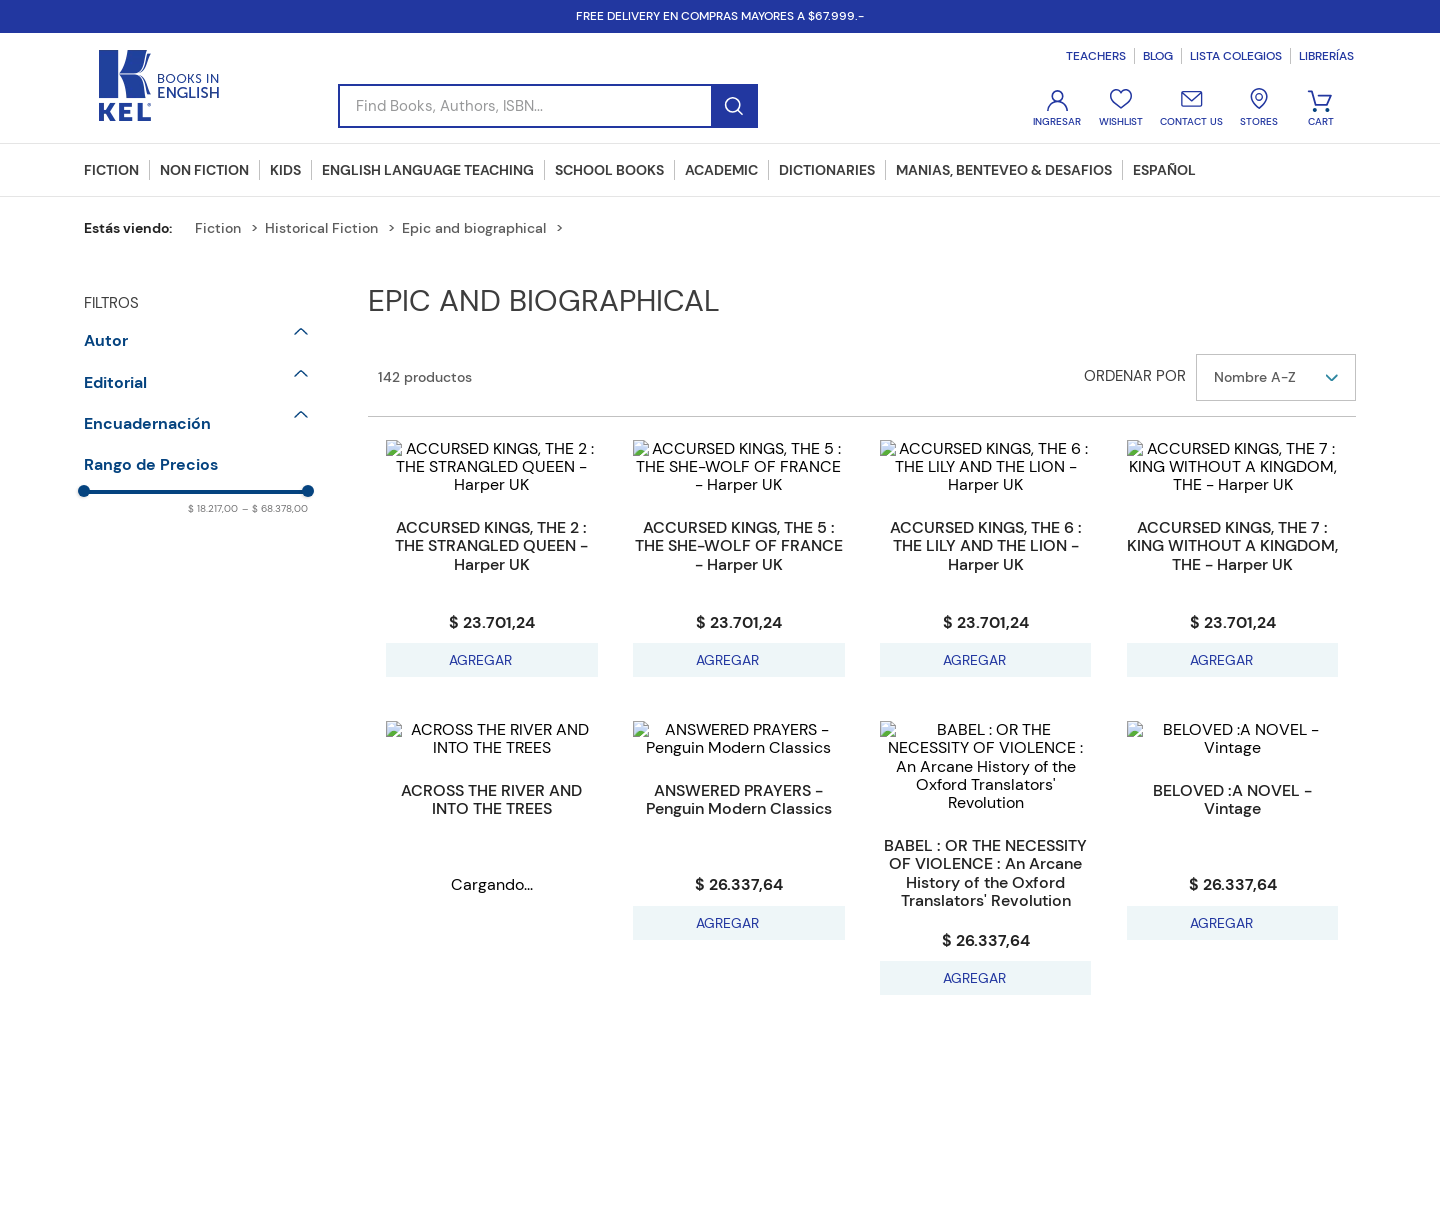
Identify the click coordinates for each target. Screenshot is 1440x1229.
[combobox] (548, 106)
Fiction (218, 228)
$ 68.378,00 (275, 508)
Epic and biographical (474, 228)
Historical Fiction (321, 228)
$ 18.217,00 (213, 508)
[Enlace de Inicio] (135, 228)
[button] (196, 341)
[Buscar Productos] (733, 106)
